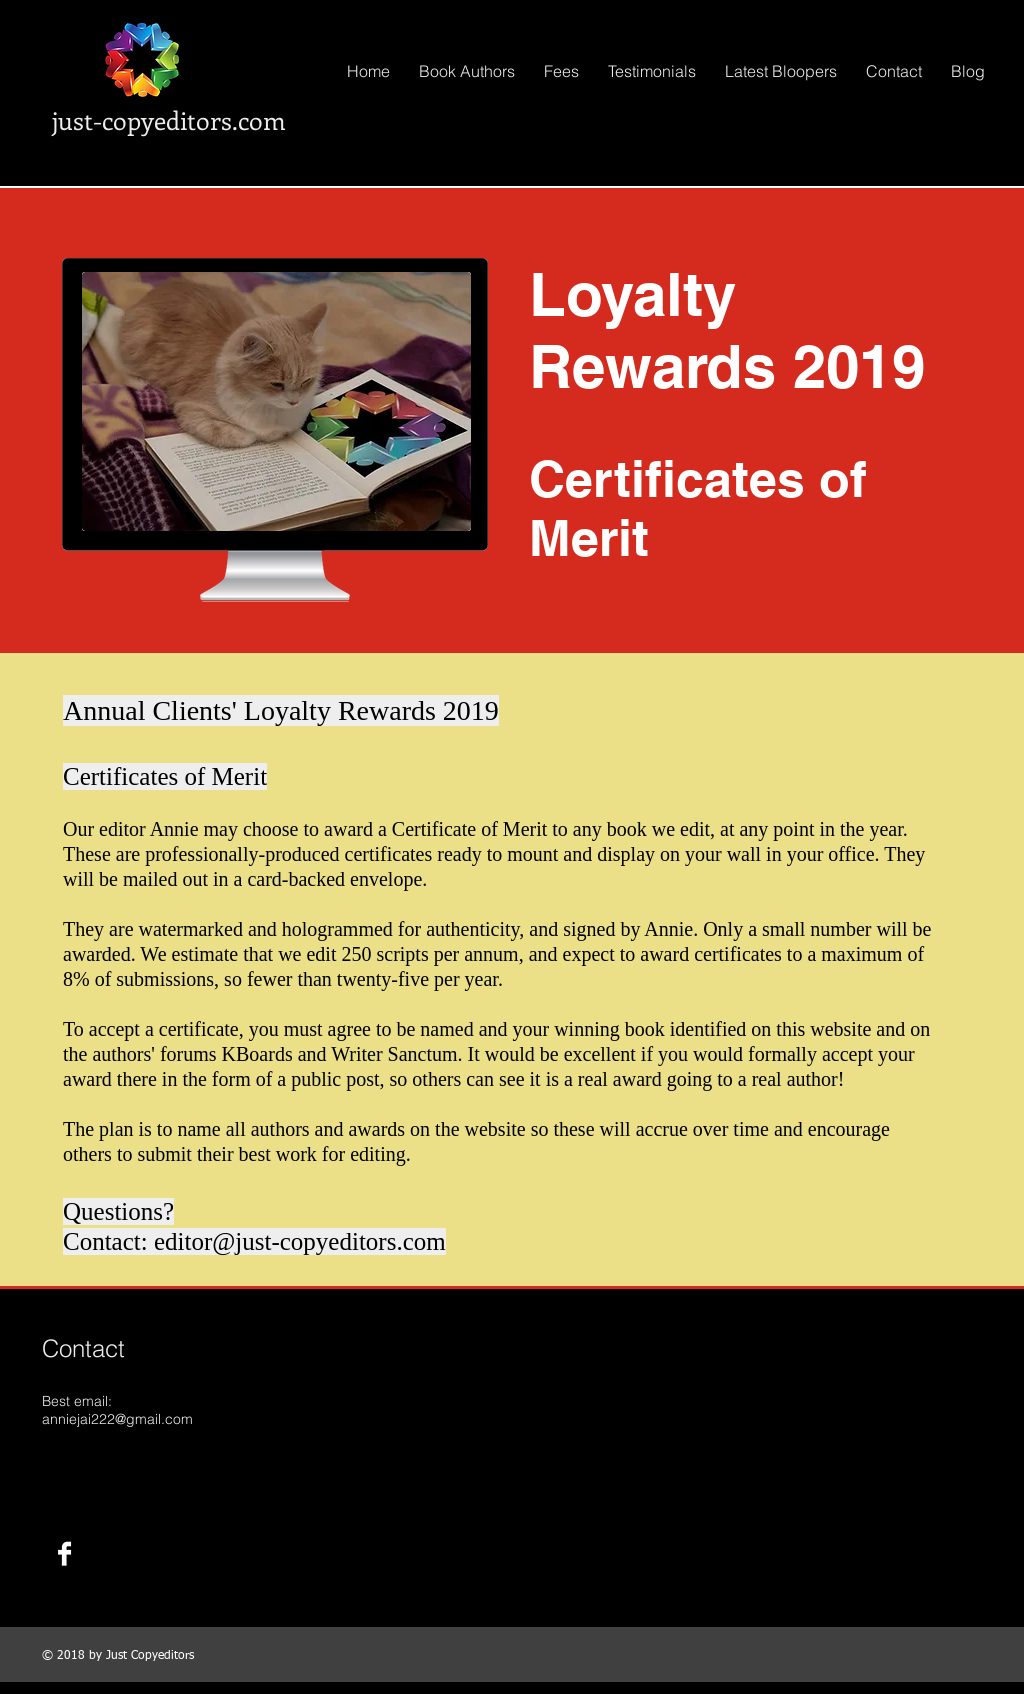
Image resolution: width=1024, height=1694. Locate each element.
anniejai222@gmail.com (117, 1419)
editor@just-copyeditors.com (300, 1241)
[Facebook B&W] (64, 1553)
